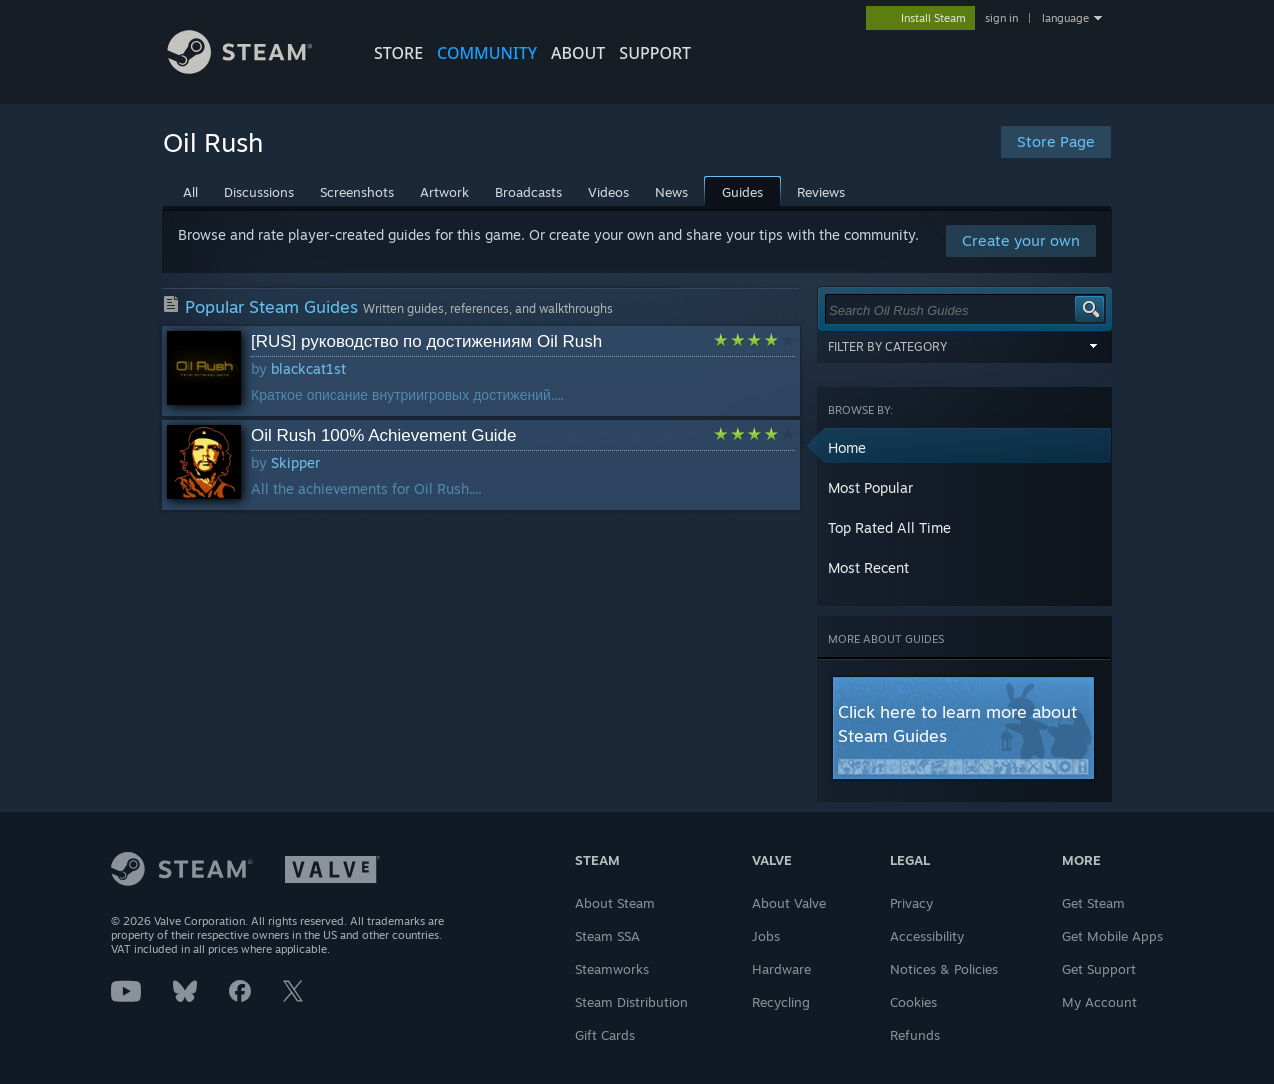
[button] (965, 448)
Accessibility (927, 936)
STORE (398, 53)
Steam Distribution (631, 1002)
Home (847, 447)
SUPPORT (655, 53)
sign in (1001, 18)
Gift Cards (605, 1035)
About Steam (615, 903)
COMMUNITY (487, 53)
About (578, 53)
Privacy (911, 903)
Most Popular (870, 487)
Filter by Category (965, 346)
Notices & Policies (944, 969)
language (1065, 18)
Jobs (766, 936)
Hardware (781, 969)
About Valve (789, 903)
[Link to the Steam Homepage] (255, 68)
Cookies (913, 1002)
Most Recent (868, 567)
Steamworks (612, 969)
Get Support (1099, 969)
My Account (1099, 1002)
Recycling (781, 1002)
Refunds (915, 1035)
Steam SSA (607, 936)
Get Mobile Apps (1112, 936)
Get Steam (1093, 903)
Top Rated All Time (889, 527)
